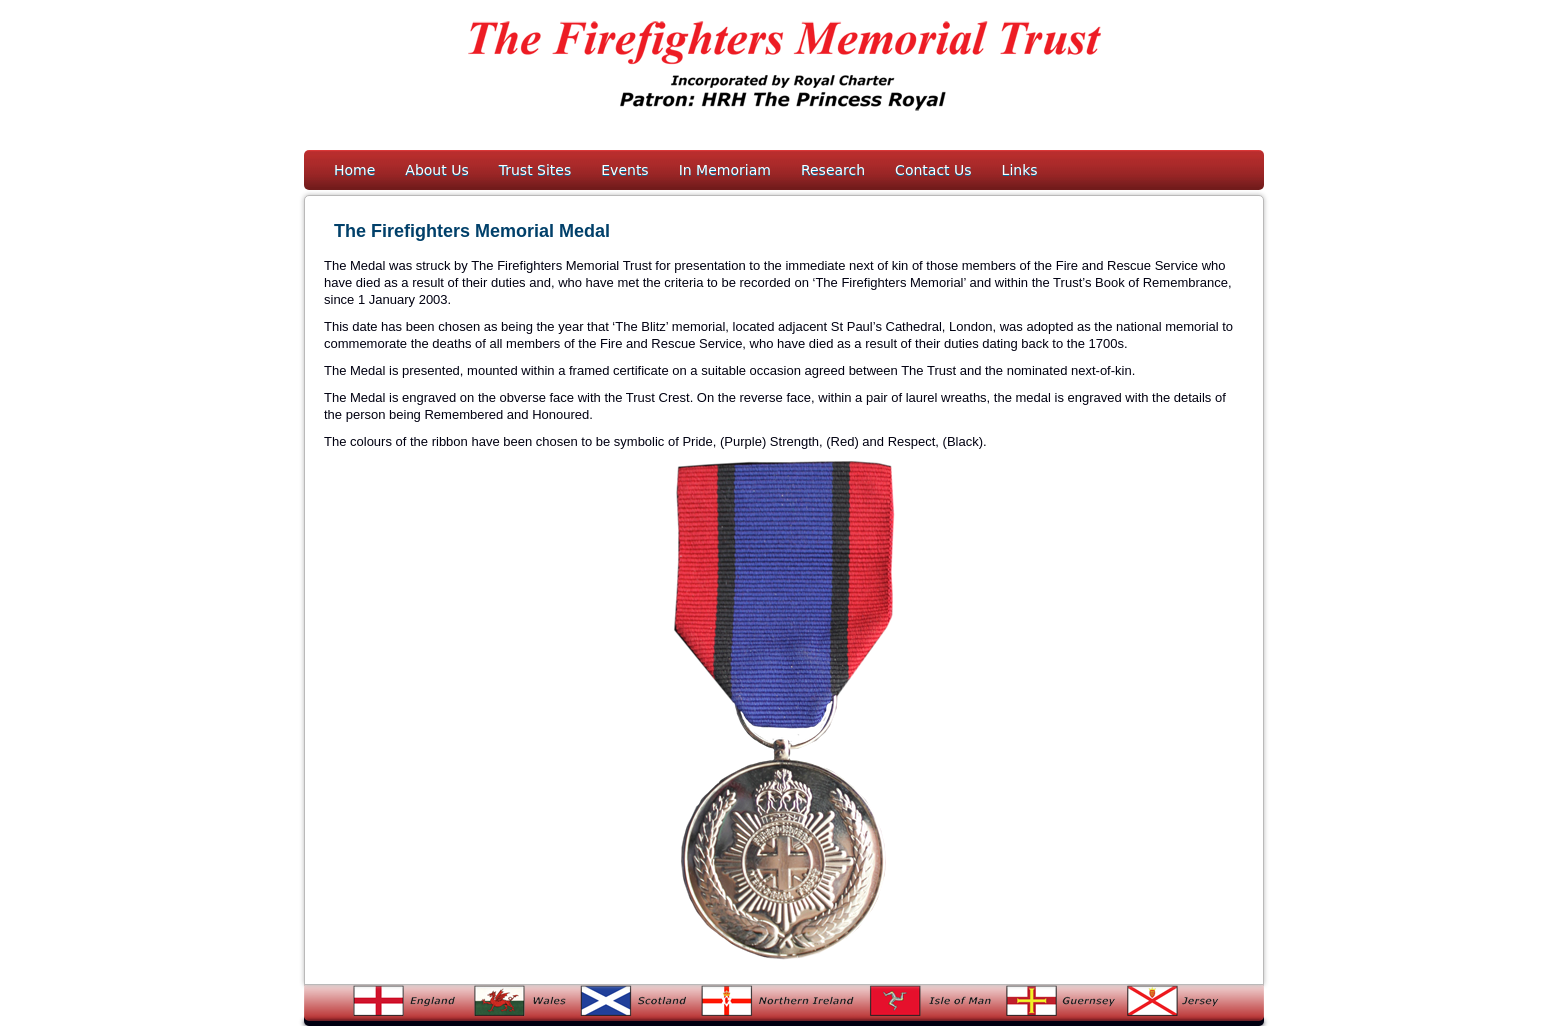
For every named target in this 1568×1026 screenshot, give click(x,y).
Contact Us (933, 170)
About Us (436, 170)
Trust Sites (535, 170)
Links (1020, 170)
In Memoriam (725, 170)
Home (354, 170)
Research (833, 170)
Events (624, 170)
